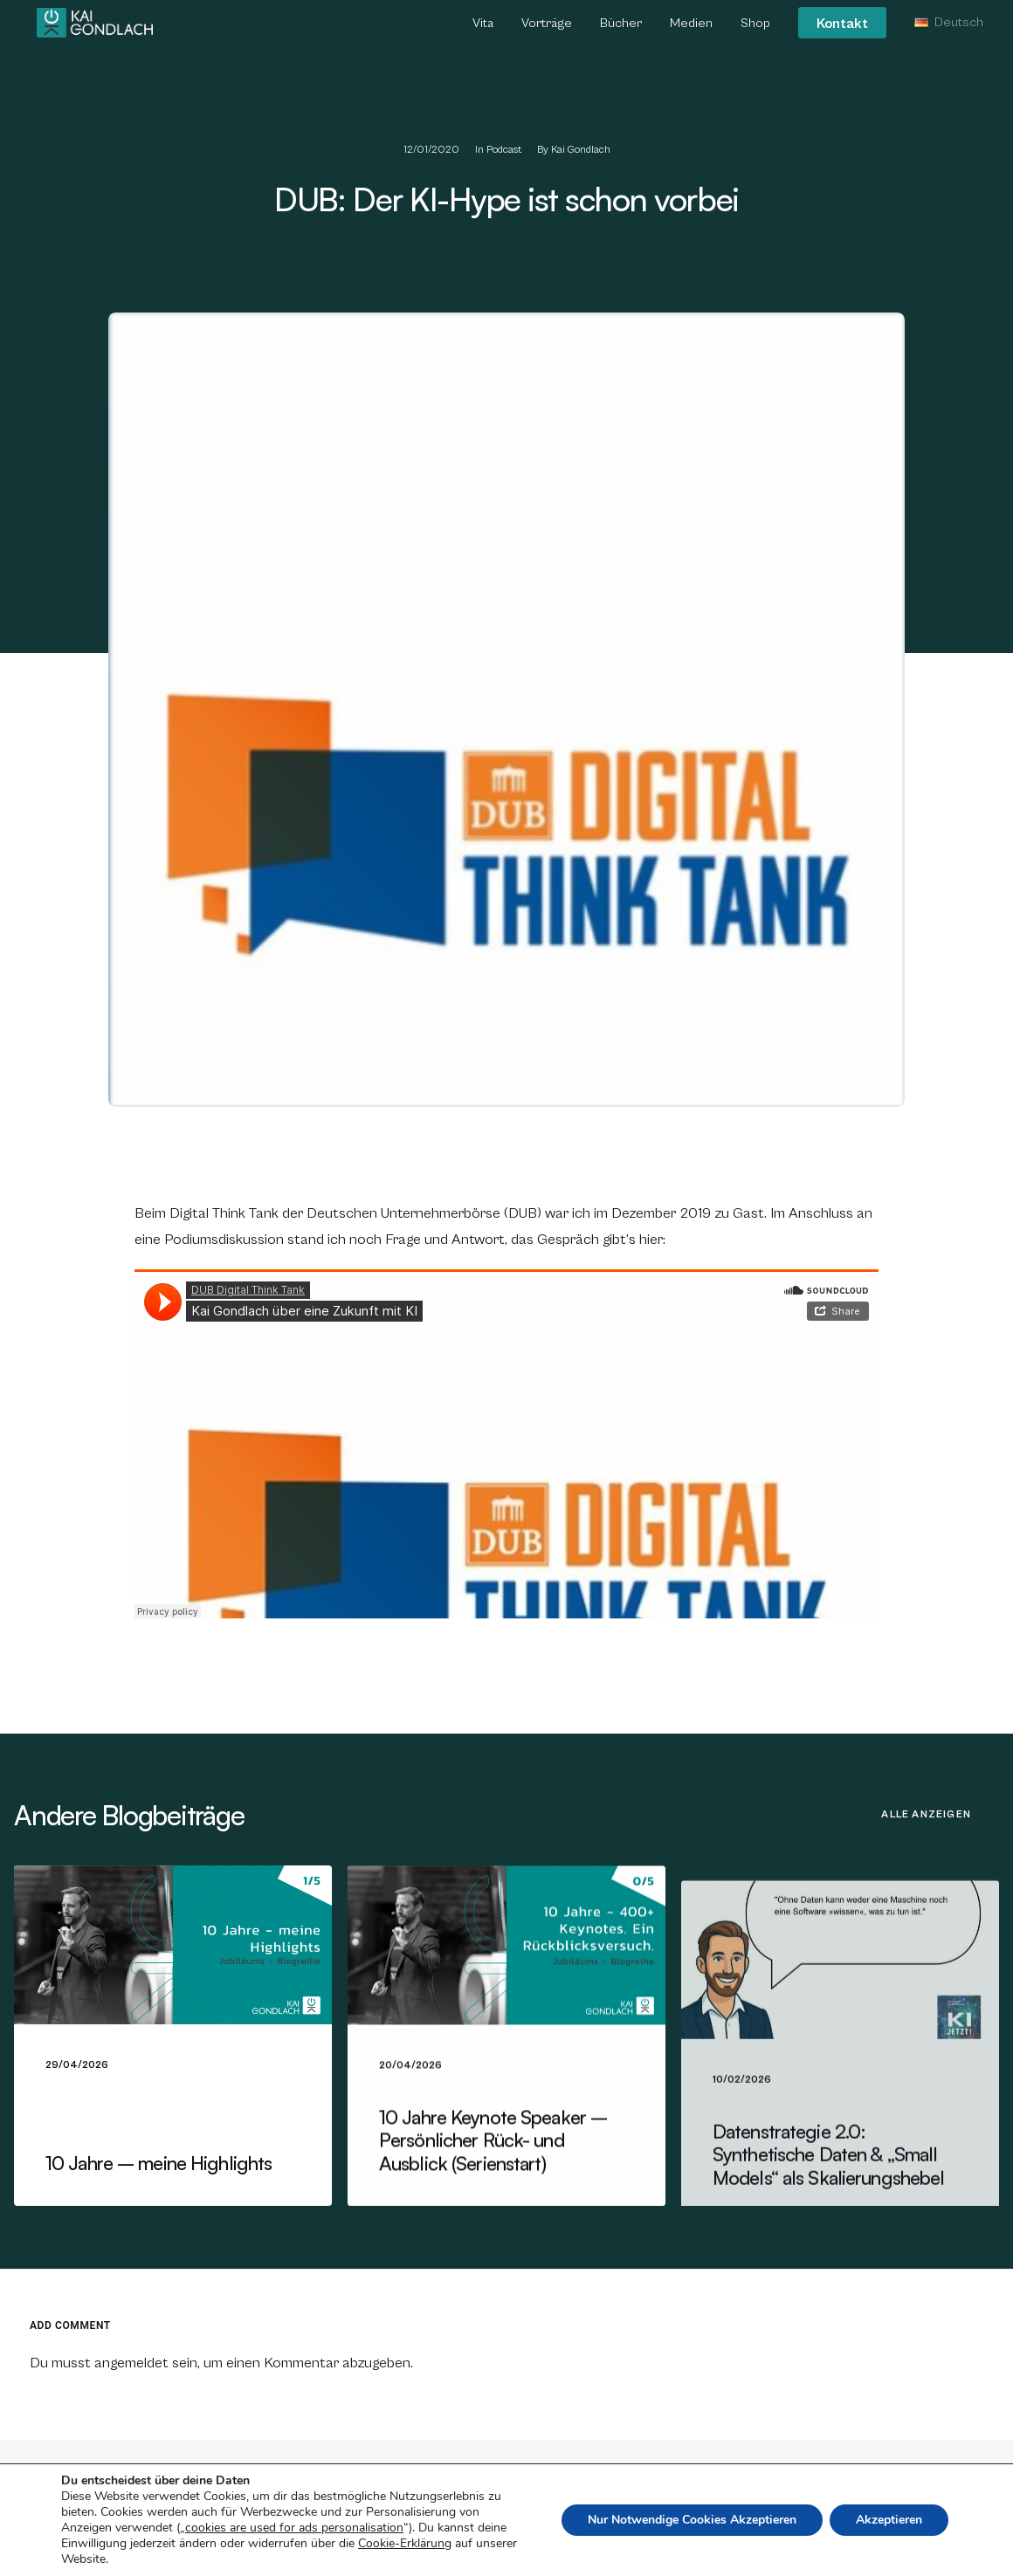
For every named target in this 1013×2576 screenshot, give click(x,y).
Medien (691, 25)
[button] (173, 1977)
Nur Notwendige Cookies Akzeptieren (692, 2519)
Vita (482, 25)
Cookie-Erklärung (404, 2544)
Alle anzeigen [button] (926, 1814)
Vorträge (546, 25)
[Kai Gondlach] (95, 24)
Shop (755, 25)
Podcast (503, 149)
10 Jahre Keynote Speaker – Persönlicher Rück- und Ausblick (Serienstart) (493, 2202)
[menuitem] (489, 27)
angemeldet (131, 2363)
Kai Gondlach (580, 149)
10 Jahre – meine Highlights (158, 2195)
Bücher (621, 25)
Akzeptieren (889, 2519)
